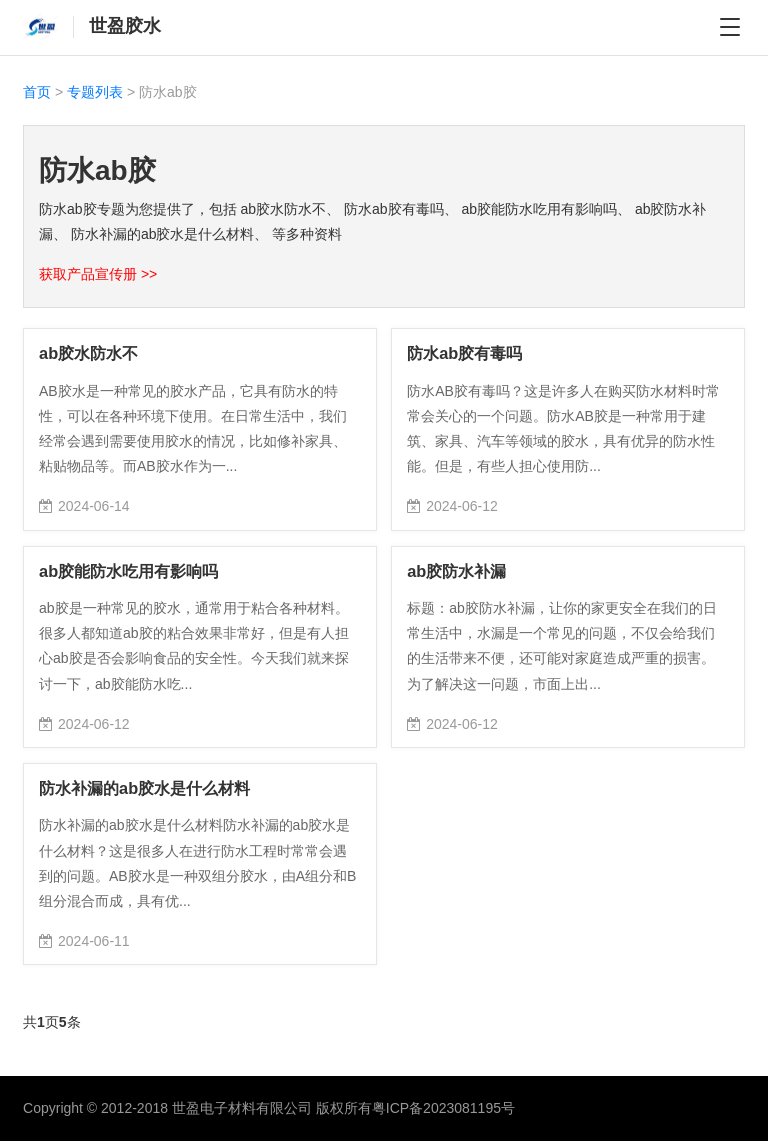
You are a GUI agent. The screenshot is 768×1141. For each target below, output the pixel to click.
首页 (37, 92)
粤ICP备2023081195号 (443, 1108)
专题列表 (95, 92)
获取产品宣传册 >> (98, 274)
